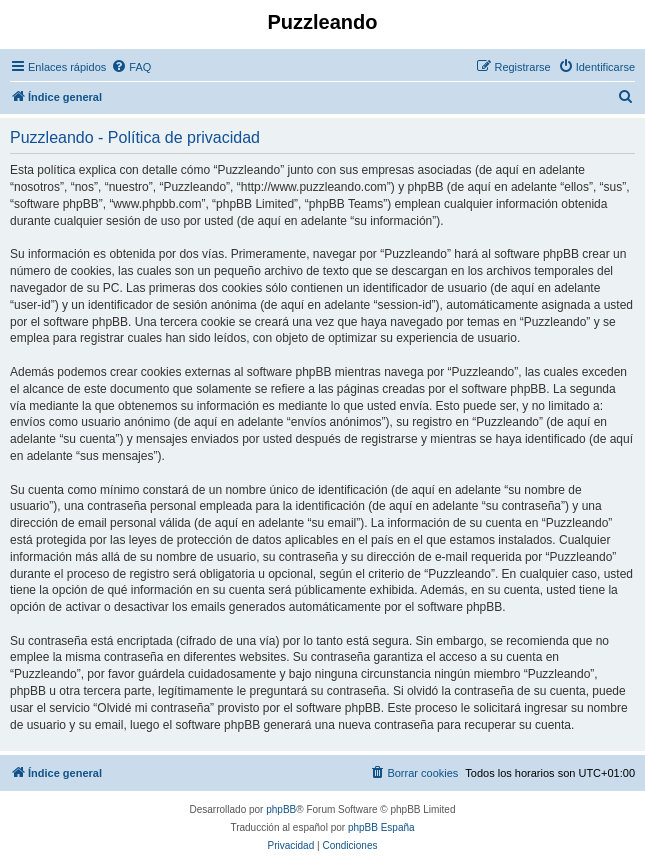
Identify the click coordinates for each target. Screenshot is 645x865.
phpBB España (381, 827)
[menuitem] (131, 67)
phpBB (281, 809)
